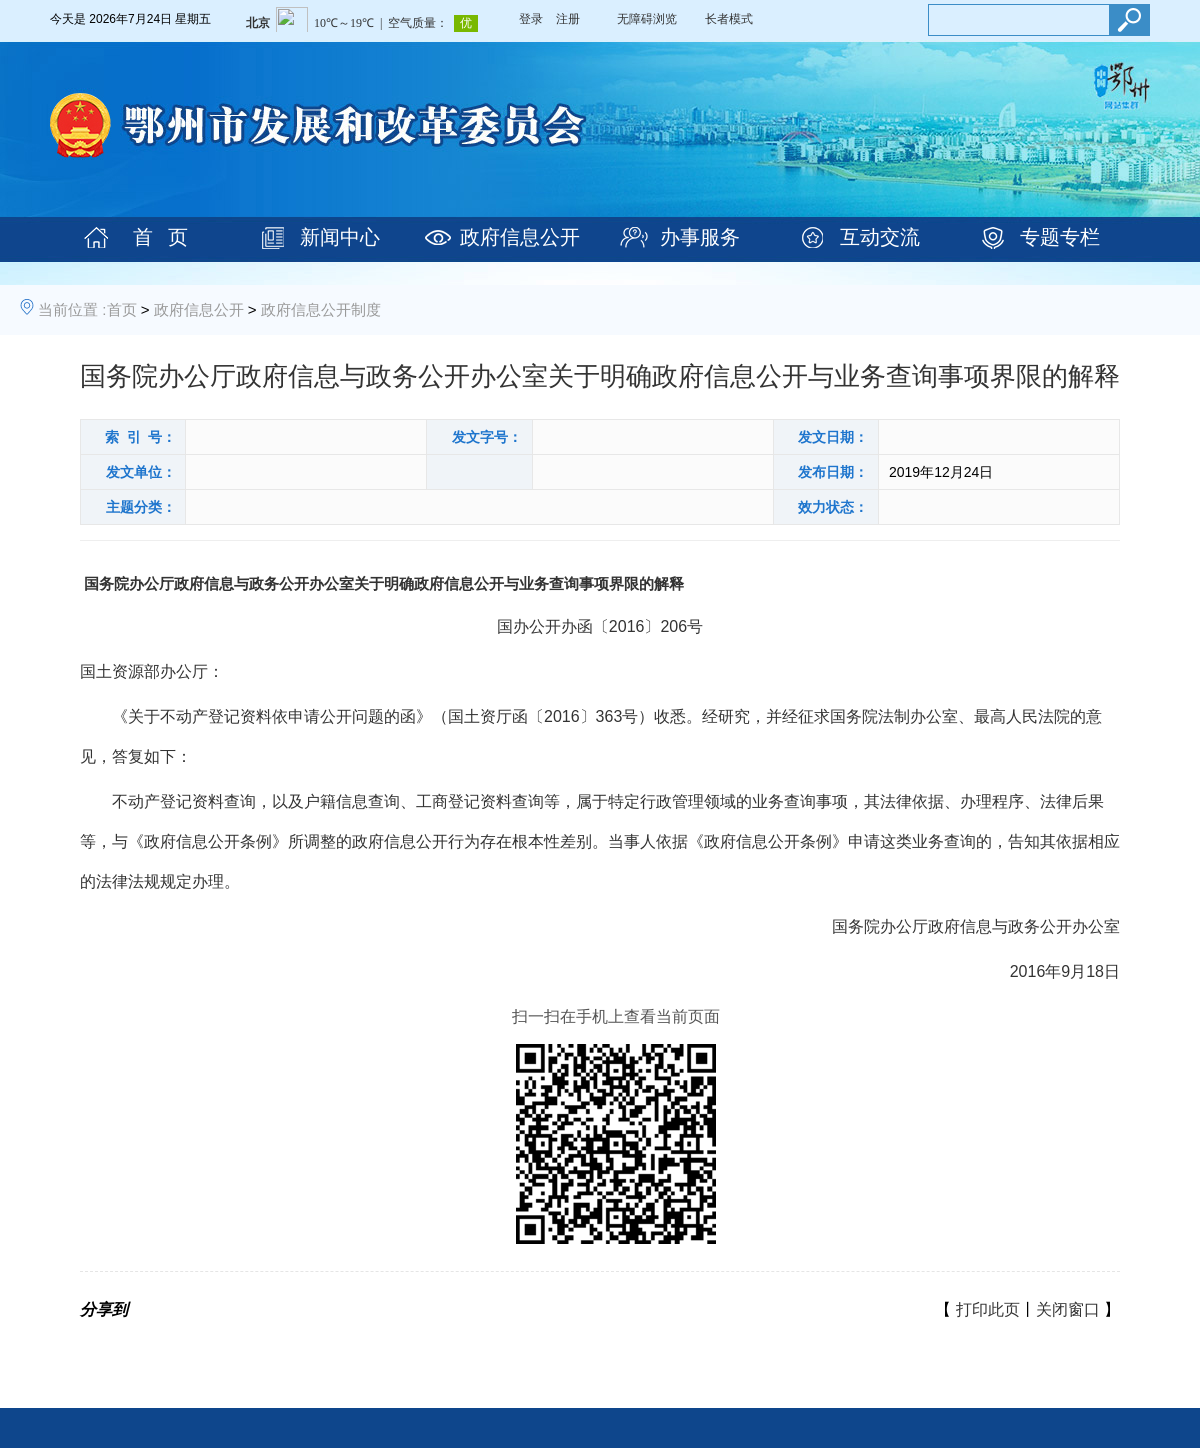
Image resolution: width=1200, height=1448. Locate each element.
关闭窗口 (1068, 1309)
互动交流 (880, 237)
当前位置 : (72, 309)
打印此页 (988, 1309)
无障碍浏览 (647, 19)
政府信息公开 (520, 237)
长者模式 (729, 19)
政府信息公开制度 (321, 309)
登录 (531, 19)
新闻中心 (340, 237)
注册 (568, 19)
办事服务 (700, 237)
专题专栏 (1060, 237)
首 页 (160, 237)
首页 (122, 309)
